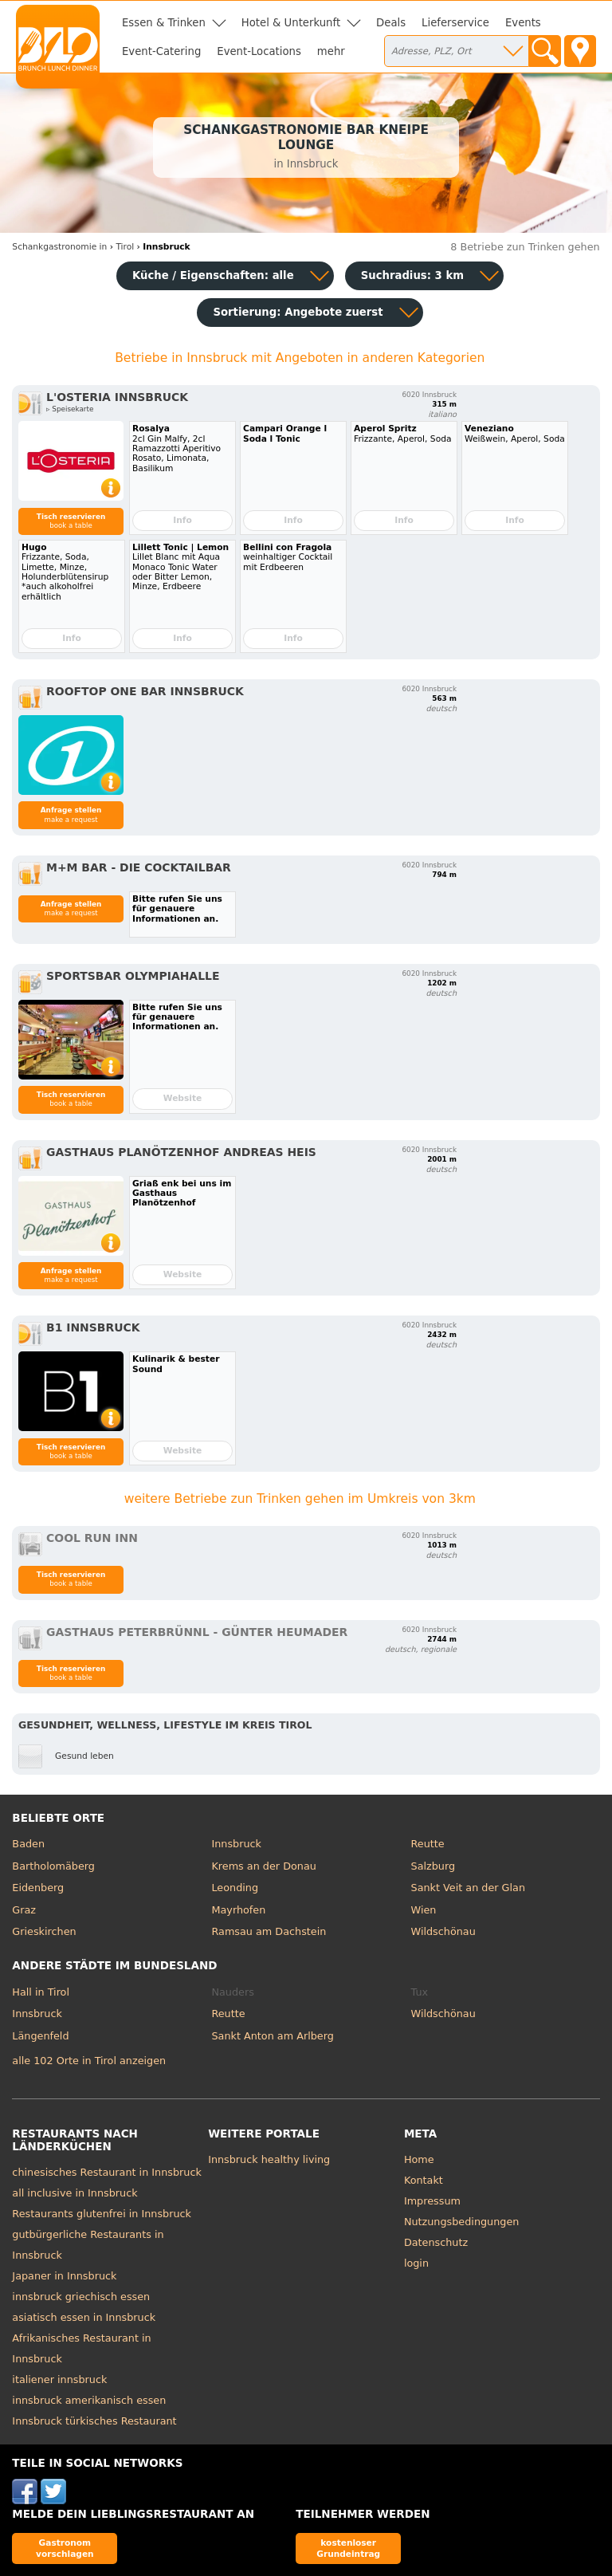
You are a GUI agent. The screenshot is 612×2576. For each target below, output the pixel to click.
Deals (391, 23)
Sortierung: (297, 312)
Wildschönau (443, 1931)
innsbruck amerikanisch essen (89, 2400)
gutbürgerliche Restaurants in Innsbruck (87, 2244)
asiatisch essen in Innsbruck (83, 2317)
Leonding (234, 1888)
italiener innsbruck (59, 2379)
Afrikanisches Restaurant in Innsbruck (81, 2348)
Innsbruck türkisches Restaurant (94, 2421)
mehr (331, 51)
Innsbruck (236, 1844)
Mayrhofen (238, 1910)
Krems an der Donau (263, 1866)
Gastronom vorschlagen (65, 2548)
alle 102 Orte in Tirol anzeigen (89, 2061)
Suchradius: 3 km (412, 275)
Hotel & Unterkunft (290, 23)
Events (523, 23)
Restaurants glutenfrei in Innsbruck (101, 2214)
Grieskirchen (44, 1931)
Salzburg (433, 1866)
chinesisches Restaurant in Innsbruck (107, 2172)
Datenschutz (436, 2242)
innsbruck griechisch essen (81, 2297)
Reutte (428, 1844)
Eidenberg (38, 1888)
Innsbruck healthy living (269, 2159)
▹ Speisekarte (69, 409)
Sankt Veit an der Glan (468, 1888)
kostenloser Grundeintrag (348, 2548)
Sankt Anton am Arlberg (272, 2036)
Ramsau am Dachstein (268, 1931)
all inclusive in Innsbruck (74, 2193)
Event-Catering (161, 51)
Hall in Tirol (40, 1992)
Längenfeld (40, 2036)
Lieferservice (455, 23)
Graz (24, 1910)
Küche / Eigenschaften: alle (213, 275)
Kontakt (423, 2180)
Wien (424, 1910)
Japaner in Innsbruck (64, 2276)
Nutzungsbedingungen (462, 2222)
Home (419, 2159)
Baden (28, 1844)
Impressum (432, 2201)
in (59, 247)
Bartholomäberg (53, 1866)
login (416, 2263)
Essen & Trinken (164, 23)
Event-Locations (259, 51)
